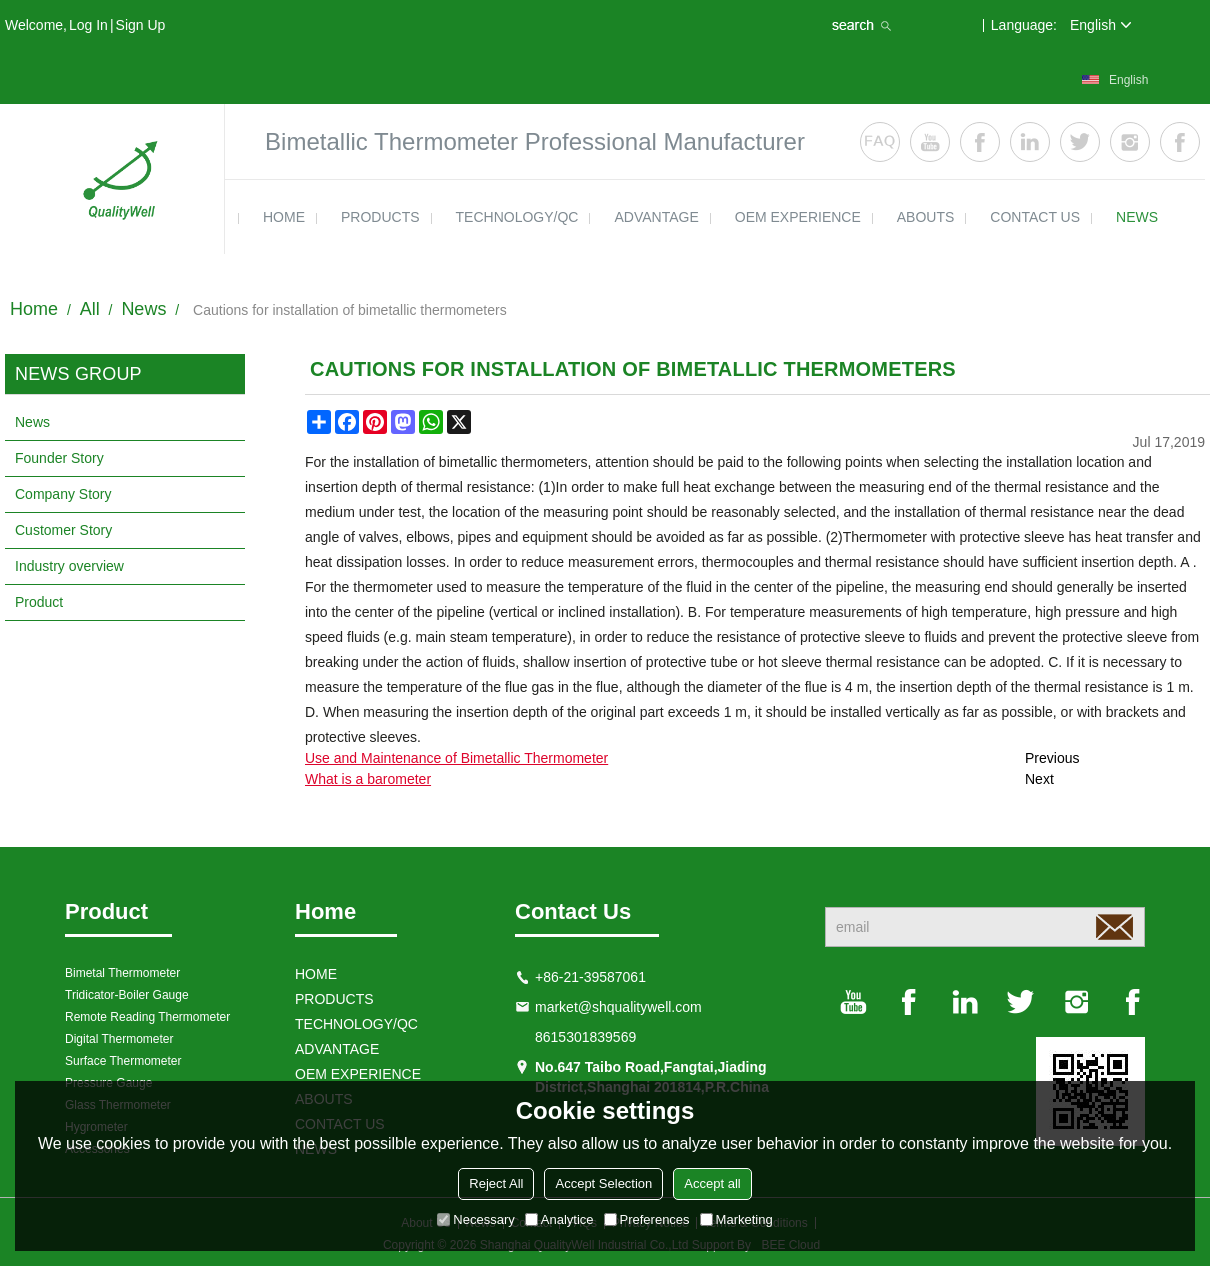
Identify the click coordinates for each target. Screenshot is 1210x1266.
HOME (284, 217)
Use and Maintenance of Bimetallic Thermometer (456, 758)
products (380, 217)
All (90, 309)
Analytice (559, 1219)
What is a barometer (368, 779)
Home (34, 309)
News (143, 309)
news (1137, 217)
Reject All (496, 1183)
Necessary (475, 1219)
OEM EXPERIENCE (798, 217)
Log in (88, 25)
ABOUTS (926, 217)
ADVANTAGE (656, 217)
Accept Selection (603, 1183)
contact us (1035, 217)
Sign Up (141, 25)
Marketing (736, 1219)
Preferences (647, 1219)
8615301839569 (585, 1037)
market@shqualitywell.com (618, 1007)
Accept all (712, 1183)
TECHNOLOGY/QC (517, 217)
